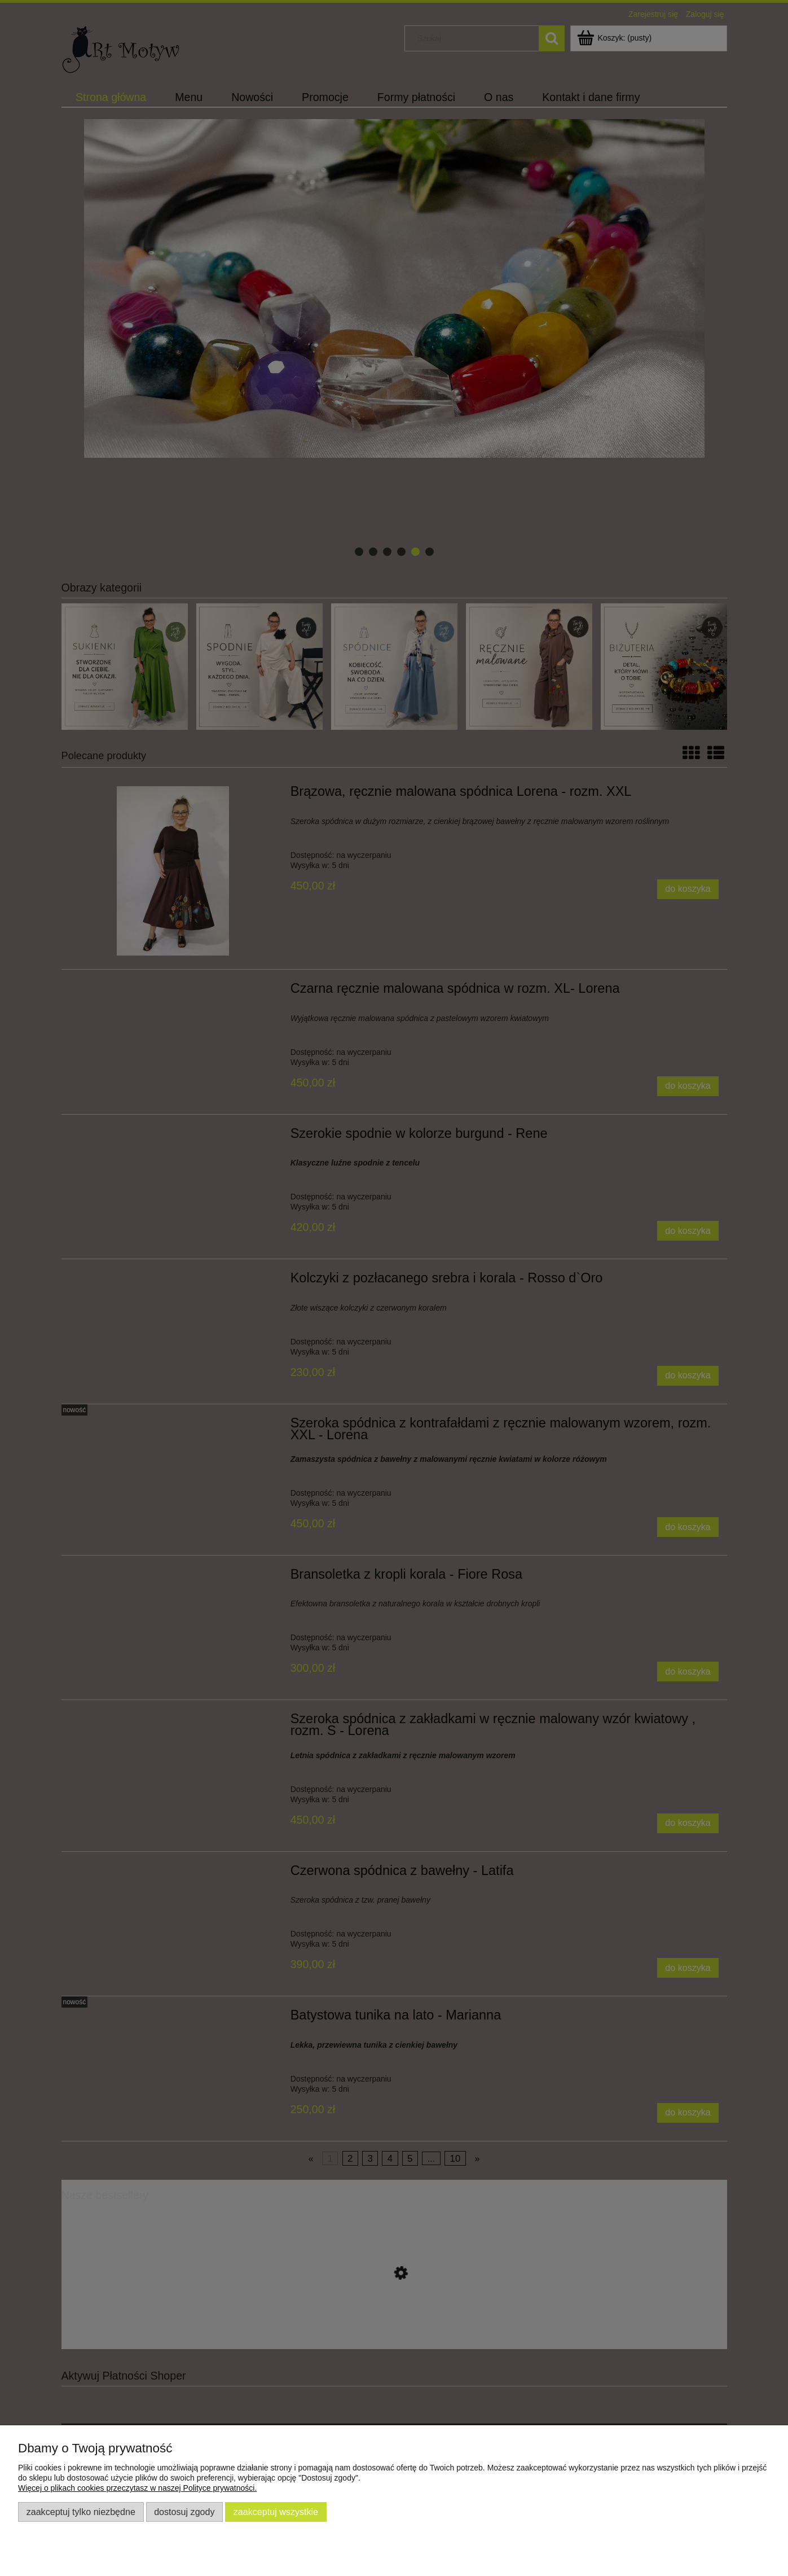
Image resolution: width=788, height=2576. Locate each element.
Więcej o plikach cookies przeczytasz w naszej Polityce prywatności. (137, 2487)
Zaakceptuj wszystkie (276, 2512)
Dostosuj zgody (184, 2512)
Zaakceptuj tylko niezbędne (81, 2512)
